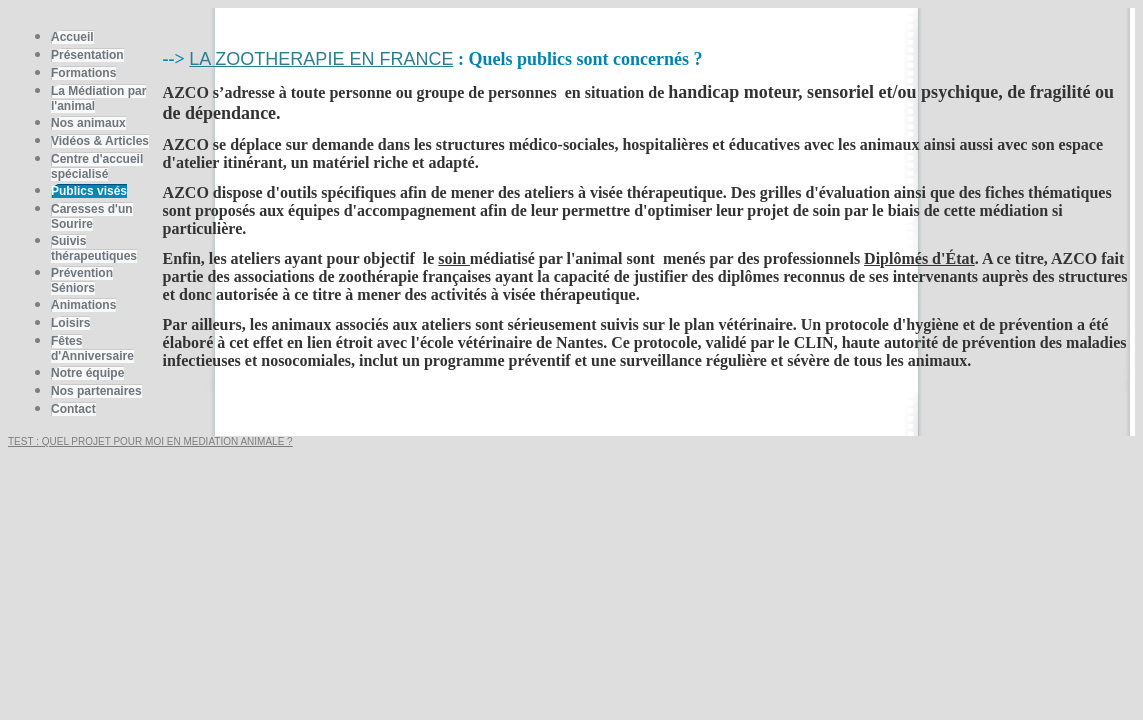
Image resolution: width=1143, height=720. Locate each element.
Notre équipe (87, 373)
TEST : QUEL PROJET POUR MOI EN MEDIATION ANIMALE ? (150, 441)
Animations (83, 305)
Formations (83, 73)
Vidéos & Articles (100, 141)
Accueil (72, 37)
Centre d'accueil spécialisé (97, 166)
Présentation (87, 55)
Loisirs (70, 323)
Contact (73, 409)
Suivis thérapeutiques (94, 248)
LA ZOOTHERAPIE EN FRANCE (321, 59)
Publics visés (89, 191)
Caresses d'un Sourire (92, 216)
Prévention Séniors (82, 280)
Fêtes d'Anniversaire (92, 348)
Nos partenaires (96, 391)
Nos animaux (88, 123)
